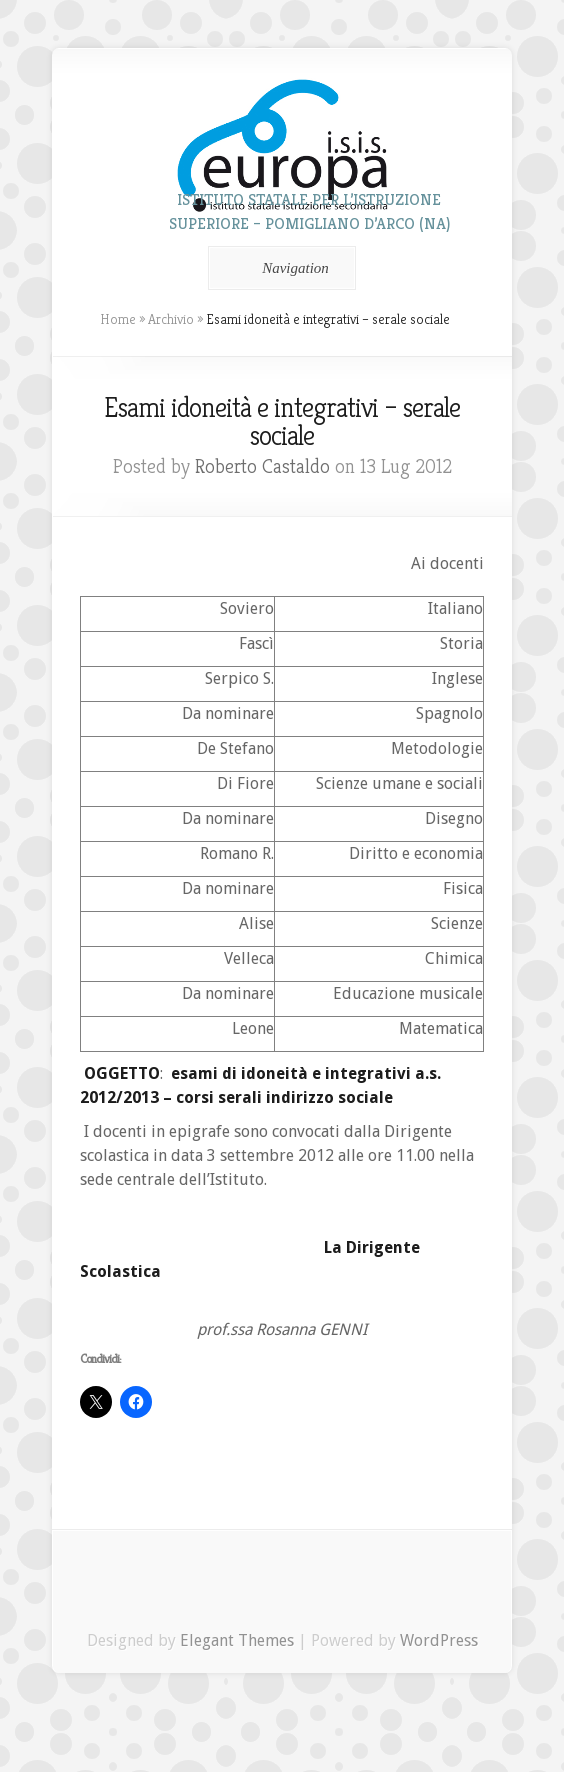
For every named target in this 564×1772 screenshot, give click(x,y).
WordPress (439, 1640)
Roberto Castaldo (262, 466)
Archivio (171, 319)
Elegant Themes (237, 1640)
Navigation (278, 268)
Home (118, 319)
